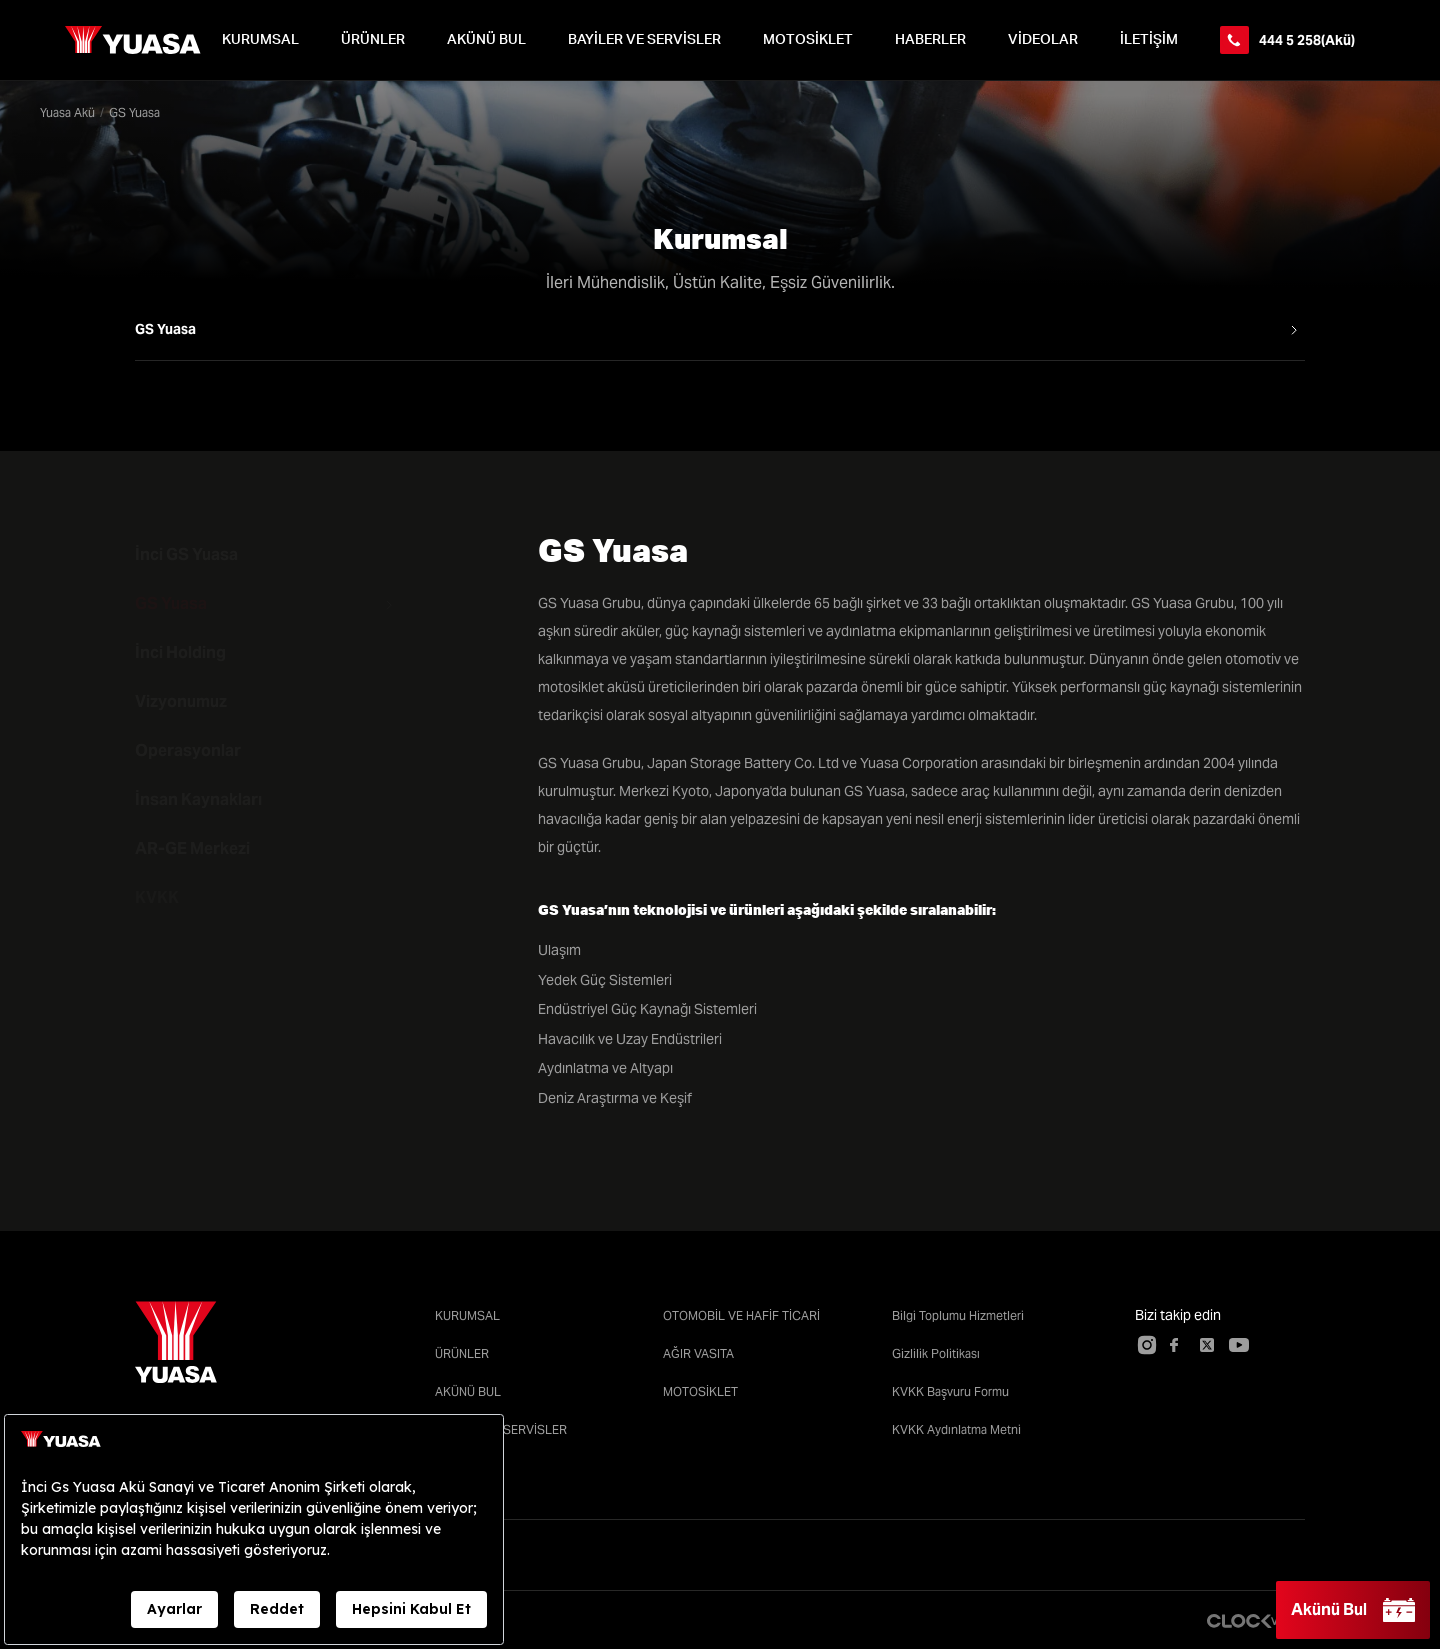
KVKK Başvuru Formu (950, 1391)
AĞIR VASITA (698, 1353)
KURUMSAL (260, 40)
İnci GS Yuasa (186, 554)
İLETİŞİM (1149, 40)
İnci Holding (180, 652)
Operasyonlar (188, 750)
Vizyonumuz (181, 701)
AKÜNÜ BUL (486, 40)
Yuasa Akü (67, 112)
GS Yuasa (171, 603)
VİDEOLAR (1043, 40)
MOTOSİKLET (808, 40)
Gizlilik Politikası (936, 1353)
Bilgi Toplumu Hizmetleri (958, 1315)
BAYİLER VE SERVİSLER (644, 40)
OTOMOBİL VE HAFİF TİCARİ (741, 1315)
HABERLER (930, 40)
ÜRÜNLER (373, 40)
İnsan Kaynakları (198, 799)
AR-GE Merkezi (192, 848)
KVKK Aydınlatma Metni (956, 1429)
